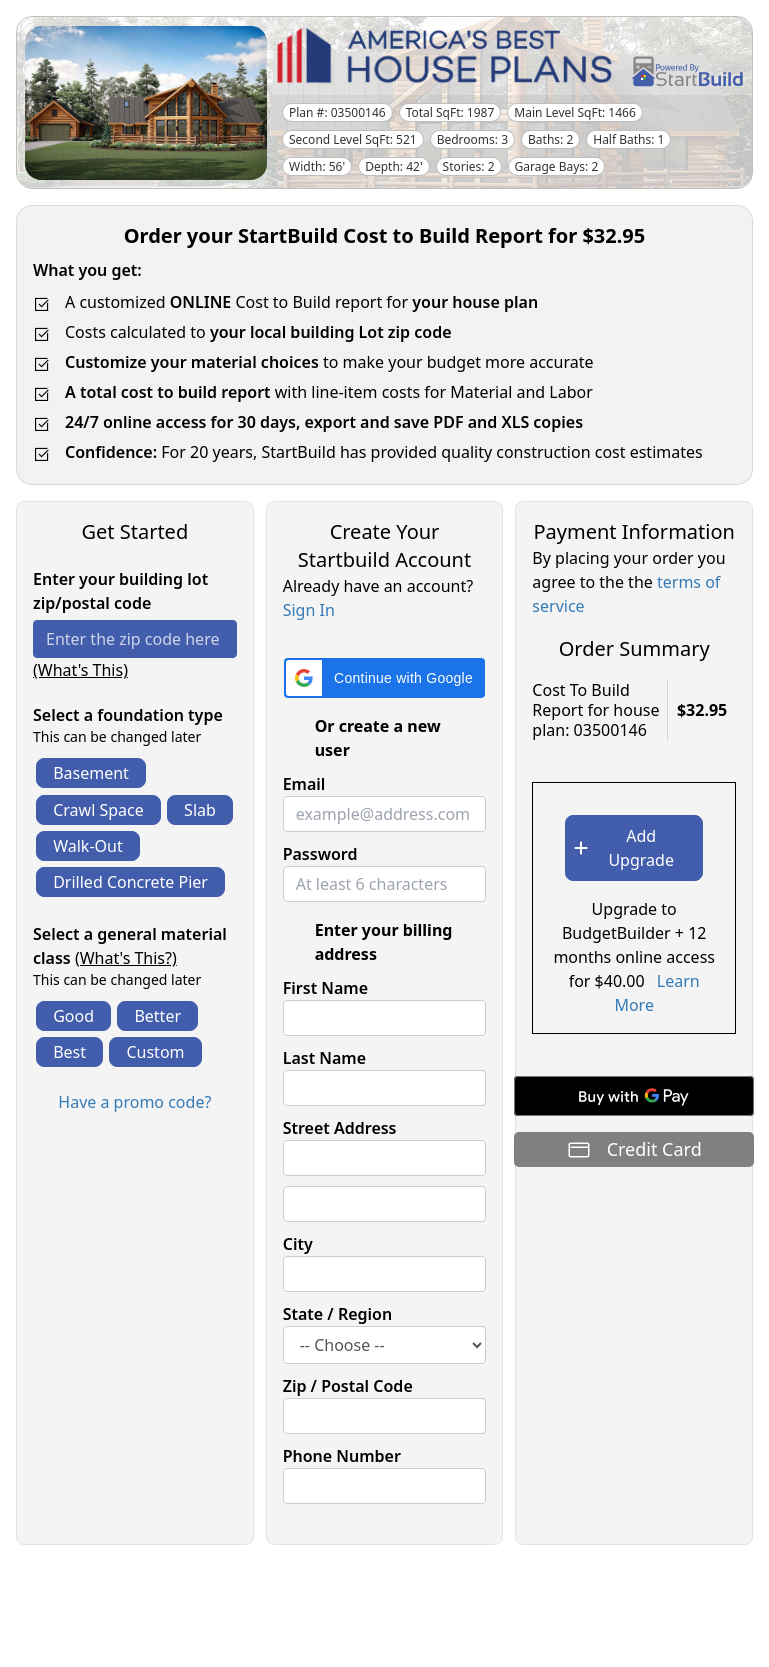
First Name (325, 988)
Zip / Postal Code (348, 1386)
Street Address (340, 1128)
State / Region (338, 1314)
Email (304, 784)
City (298, 1244)
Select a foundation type (128, 715)
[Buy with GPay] (634, 1096)
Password (320, 854)
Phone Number (342, 1456)
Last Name (324, 1058)
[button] (384, 678)
